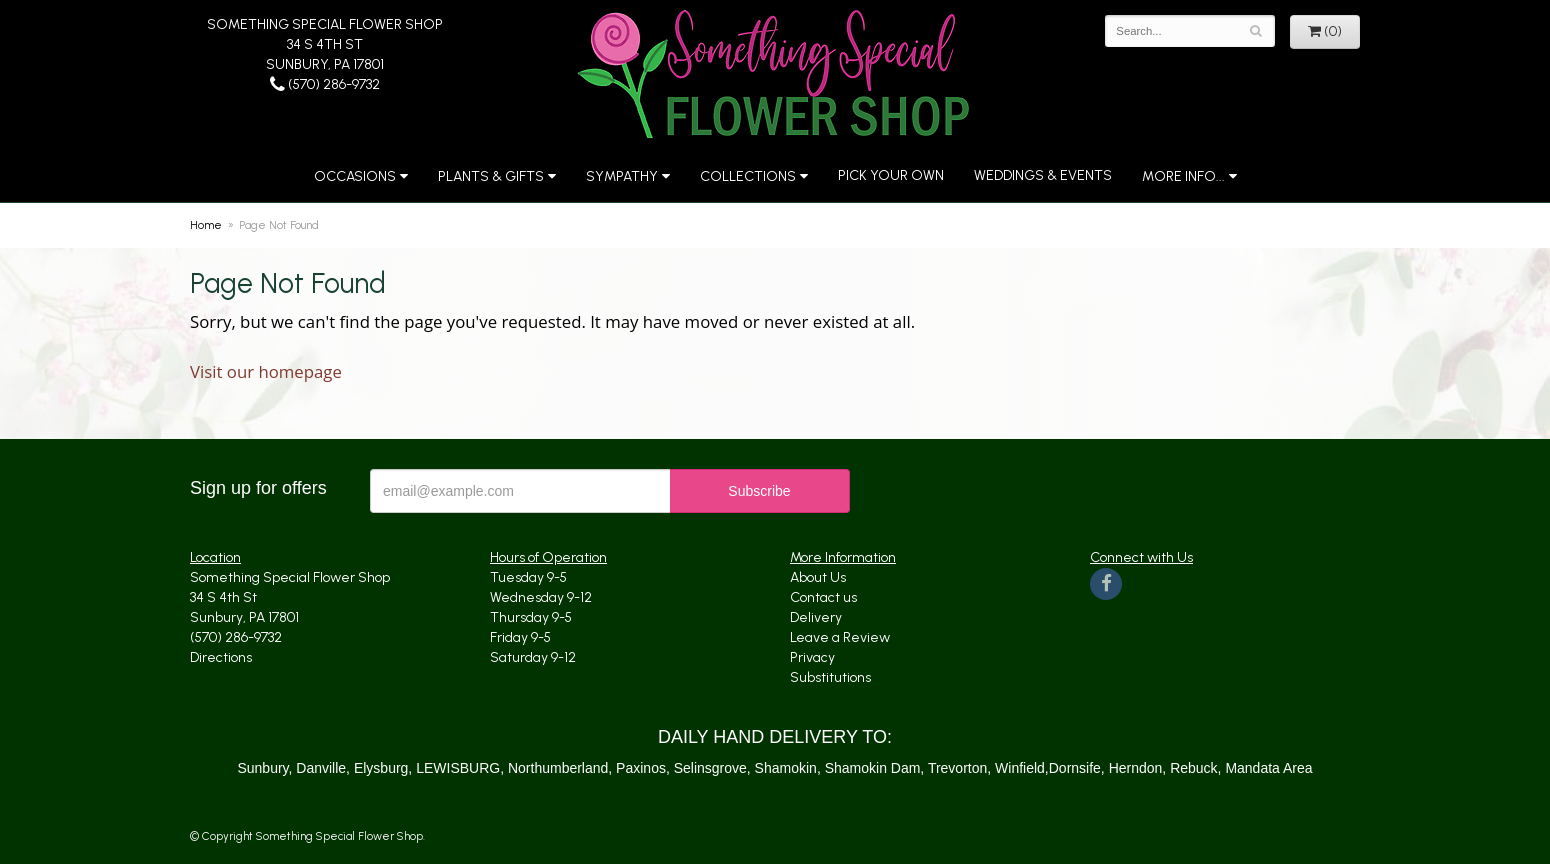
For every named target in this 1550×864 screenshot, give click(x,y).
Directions (221, 657)
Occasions (355, 176)
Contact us (823, 597)
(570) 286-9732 (325, 84)
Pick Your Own (891, 175)
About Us (818, 577)
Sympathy (622, 176)
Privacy (812, 657)
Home (206, 225)
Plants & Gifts (491, 176)
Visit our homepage (266, 371)
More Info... (1183, 176)
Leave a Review (840, 637)
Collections (748, 176)
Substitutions (830, 677)
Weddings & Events (1043, 175)
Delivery (816, 617)
